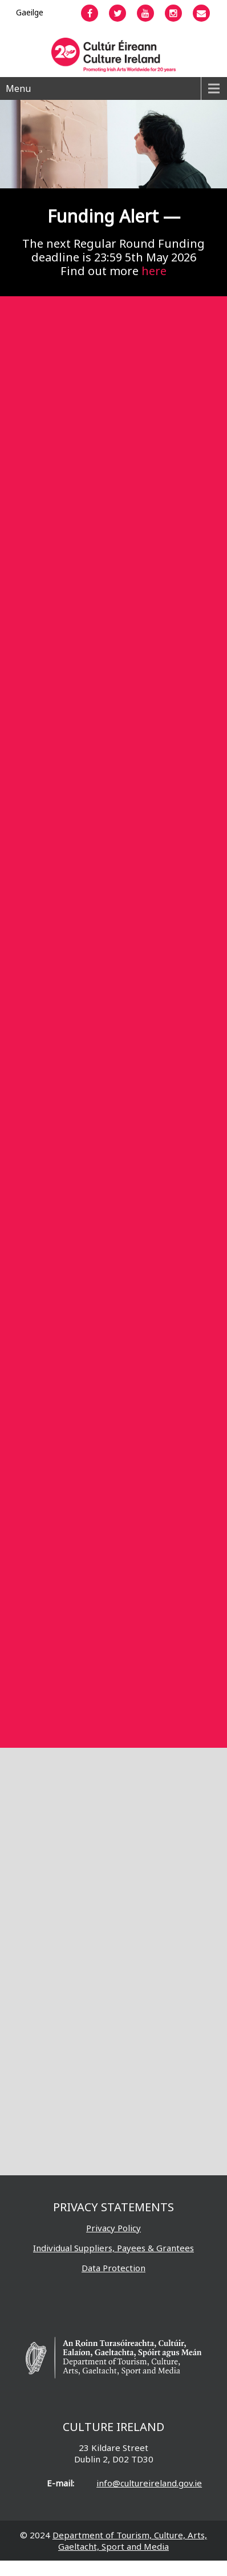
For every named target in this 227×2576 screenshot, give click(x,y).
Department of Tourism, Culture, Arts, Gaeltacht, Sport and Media (129, 2540)
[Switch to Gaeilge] (29, 12)
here (154, 271)
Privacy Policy (113, 2228)
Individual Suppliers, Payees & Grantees (113, 2248)
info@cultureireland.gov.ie (149, 2483)
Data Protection (113, 2267)
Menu (18, 88)
